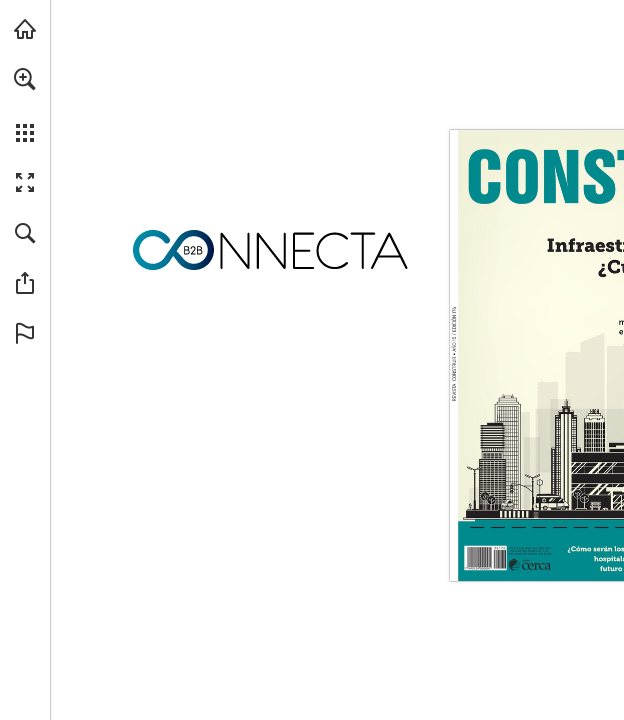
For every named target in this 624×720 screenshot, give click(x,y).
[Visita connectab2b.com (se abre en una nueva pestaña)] (25, 29)
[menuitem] (25, 105)
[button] (25, 79)
